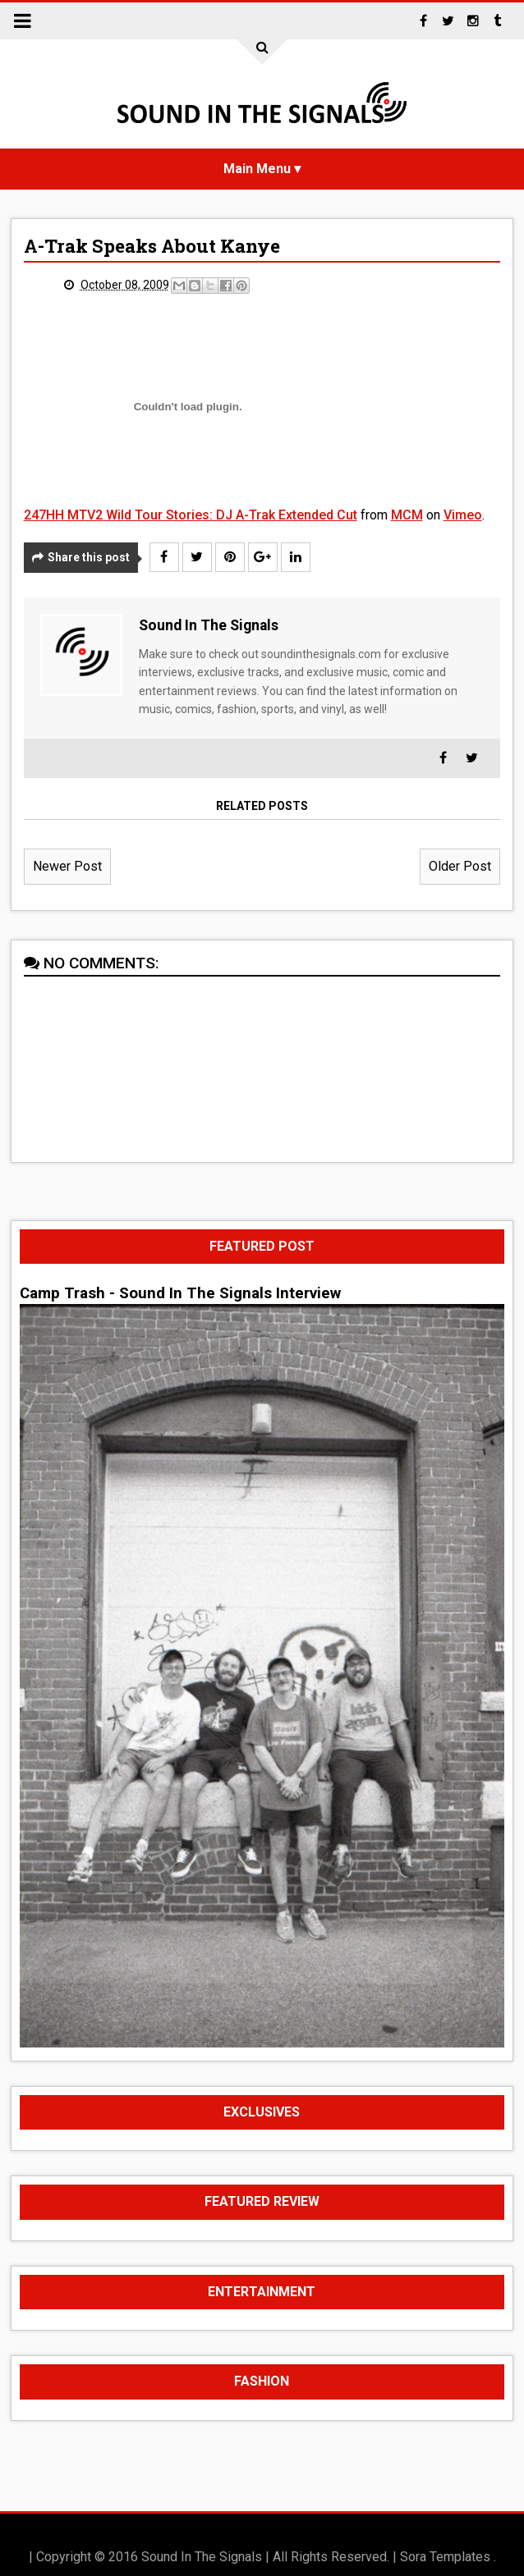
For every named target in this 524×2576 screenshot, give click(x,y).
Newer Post (67, 866)
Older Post (460, 866)
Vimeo (463, 515)
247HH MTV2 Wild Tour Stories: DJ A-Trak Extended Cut (190, 515)
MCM (407, 515)
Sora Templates (445, 2557)
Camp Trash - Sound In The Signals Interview (180, 1293)
